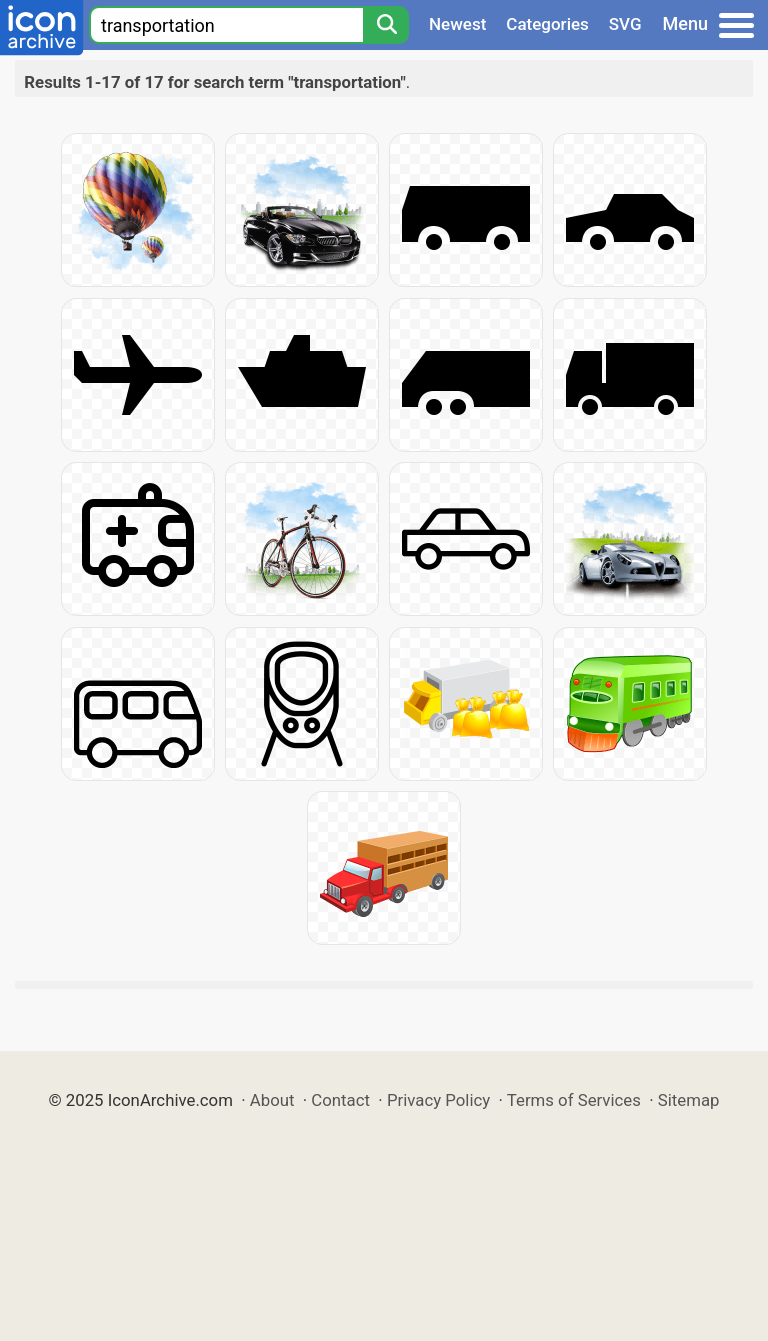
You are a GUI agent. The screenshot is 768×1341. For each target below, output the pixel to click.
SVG (625, 24)
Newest (457, 24)
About (272, 1100)
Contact (340, 1100)
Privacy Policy (438, 1100)
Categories (547, 24)
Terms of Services (574, 1100)
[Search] (386, 25)
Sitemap (689, 1100)
